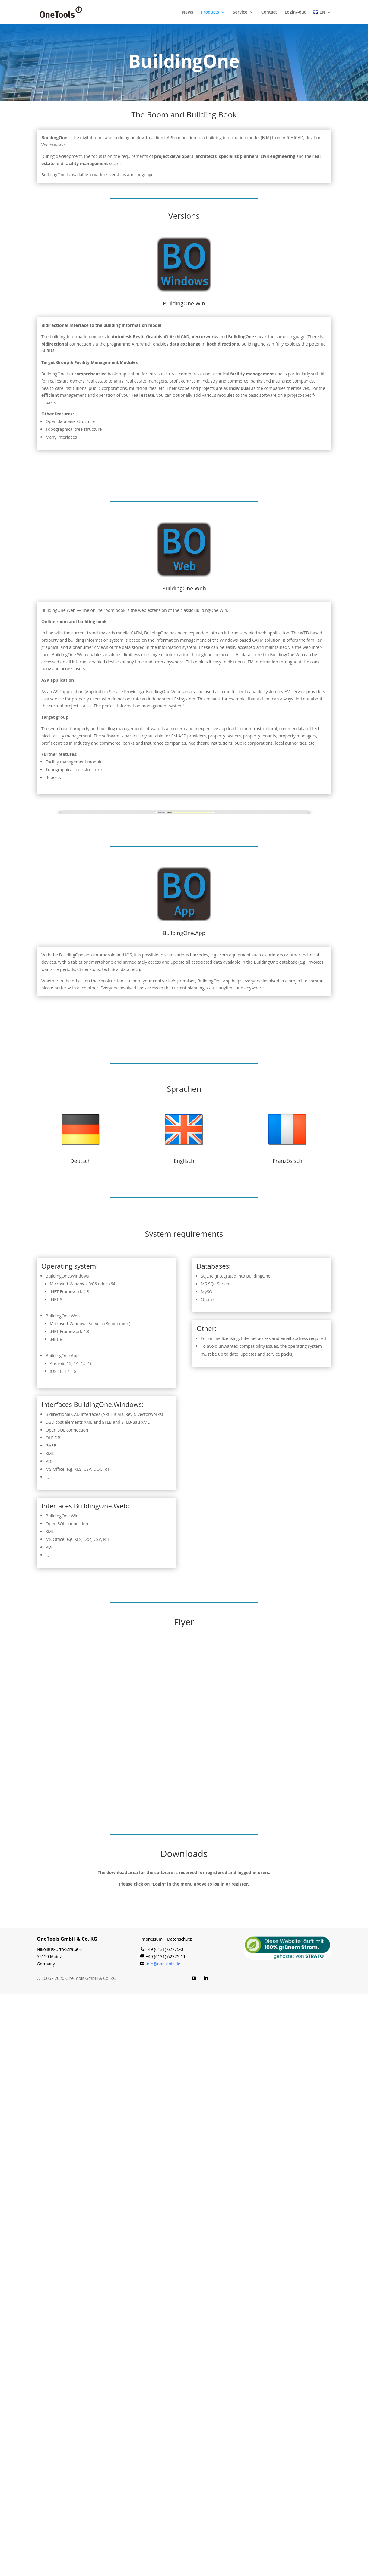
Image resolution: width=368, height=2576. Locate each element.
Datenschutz (179, 2521)
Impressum (151, 2521)
